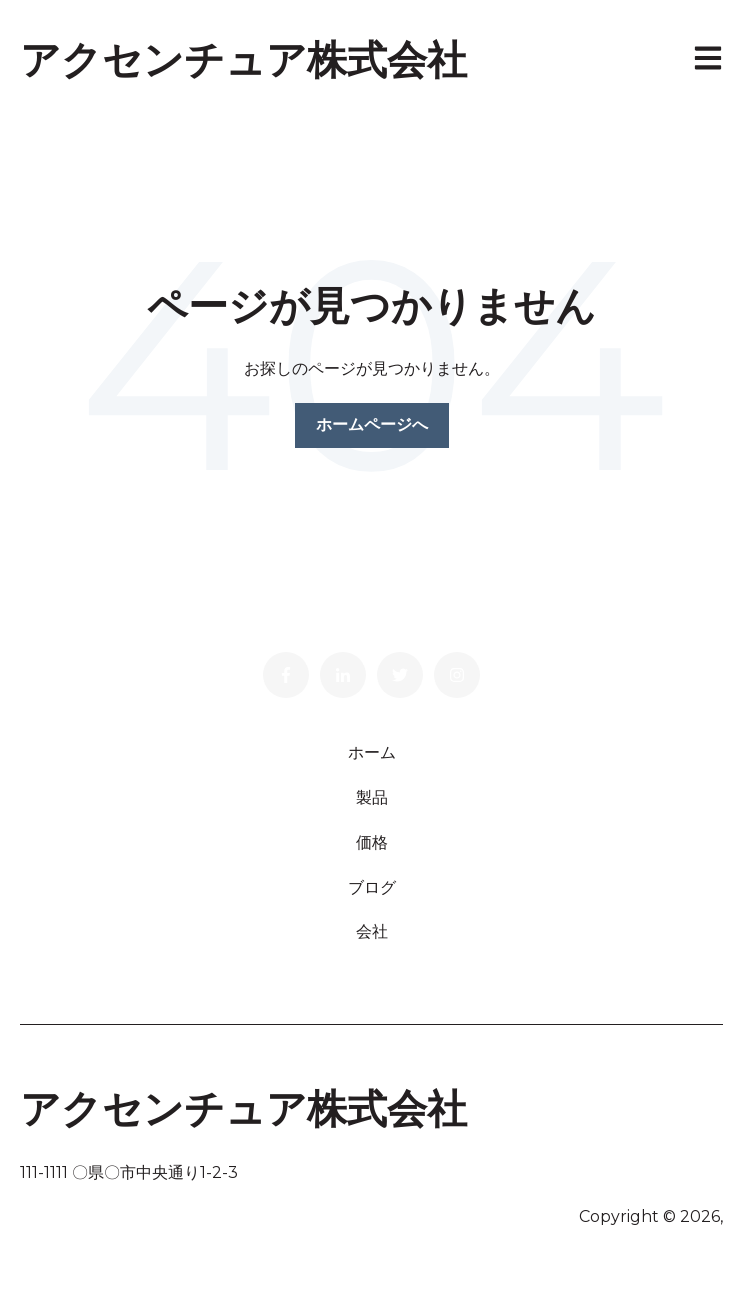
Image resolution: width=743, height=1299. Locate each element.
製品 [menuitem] (372, 797)
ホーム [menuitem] (372, 752)
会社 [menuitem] (372, 931)
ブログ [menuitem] (372, 887)
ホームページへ (372, 424)
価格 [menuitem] (372, 842)
